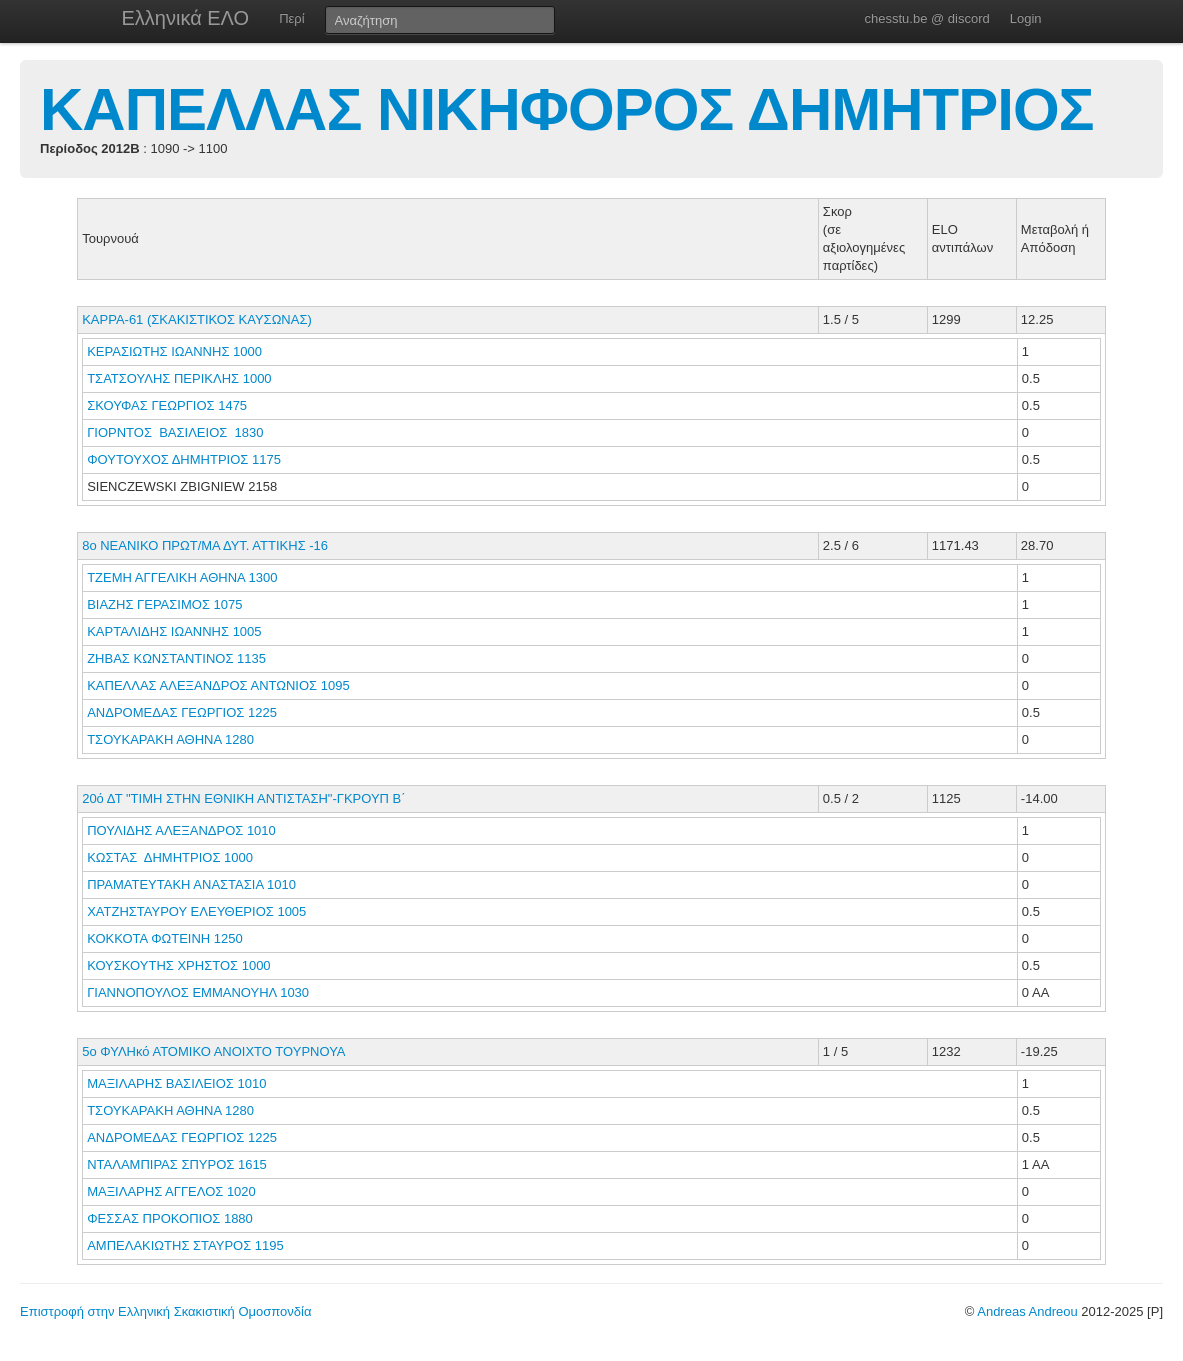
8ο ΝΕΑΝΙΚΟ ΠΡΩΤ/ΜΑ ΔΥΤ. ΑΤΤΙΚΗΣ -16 (205, 545)
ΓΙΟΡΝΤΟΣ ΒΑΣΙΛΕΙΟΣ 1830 (175, 432)
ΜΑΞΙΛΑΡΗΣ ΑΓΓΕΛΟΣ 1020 (171, 1191)
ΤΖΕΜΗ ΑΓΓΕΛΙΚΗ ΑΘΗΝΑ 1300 (182, 577)
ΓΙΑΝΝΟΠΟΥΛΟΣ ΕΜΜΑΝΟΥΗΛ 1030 (198, 992)
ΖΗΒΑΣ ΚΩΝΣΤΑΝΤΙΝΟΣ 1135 (176, 658)
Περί (291, 18)
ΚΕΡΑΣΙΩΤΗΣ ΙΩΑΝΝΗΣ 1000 (174, 351)
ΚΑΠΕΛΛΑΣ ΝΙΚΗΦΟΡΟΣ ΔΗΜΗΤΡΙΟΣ (567, 109)
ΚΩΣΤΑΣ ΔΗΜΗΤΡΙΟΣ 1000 (170, 857)
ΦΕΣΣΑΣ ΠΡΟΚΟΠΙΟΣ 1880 (170, 1218)
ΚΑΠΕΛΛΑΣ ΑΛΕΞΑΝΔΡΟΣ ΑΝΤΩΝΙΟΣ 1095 (218, 685)
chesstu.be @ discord (926, 18)
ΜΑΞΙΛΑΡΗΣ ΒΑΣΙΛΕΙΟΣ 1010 (176, 1083)
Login (1026, 18)
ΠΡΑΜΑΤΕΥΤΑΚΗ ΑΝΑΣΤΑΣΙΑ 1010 (191, 884)
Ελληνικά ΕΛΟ (186, 18)
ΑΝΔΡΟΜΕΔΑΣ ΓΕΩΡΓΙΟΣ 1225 (182, 712)
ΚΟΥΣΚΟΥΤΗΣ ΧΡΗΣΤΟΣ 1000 (178, 965)
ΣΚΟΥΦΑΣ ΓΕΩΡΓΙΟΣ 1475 (167, 405)
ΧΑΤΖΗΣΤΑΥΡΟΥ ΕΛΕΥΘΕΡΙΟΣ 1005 (196, 911)
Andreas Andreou (1027, 1311)
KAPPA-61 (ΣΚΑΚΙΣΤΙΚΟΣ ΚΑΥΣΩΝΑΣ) (197, 319)
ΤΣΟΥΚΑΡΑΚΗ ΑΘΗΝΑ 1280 (170, 739)
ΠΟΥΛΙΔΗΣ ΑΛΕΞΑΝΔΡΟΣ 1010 (181, 830)
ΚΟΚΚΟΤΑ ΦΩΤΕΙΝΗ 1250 (165, 938)
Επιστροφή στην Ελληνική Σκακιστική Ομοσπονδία (165, 1311)
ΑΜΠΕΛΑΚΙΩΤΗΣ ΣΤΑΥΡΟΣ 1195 (185, 1245)
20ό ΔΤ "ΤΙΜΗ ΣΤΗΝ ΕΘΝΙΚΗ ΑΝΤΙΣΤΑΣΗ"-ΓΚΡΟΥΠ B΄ (243, 798)
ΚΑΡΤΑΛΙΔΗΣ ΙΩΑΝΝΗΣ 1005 (174, 631)
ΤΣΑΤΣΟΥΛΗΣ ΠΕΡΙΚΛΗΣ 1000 (179, 378)
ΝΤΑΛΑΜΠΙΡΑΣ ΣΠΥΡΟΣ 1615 (177, 1164)
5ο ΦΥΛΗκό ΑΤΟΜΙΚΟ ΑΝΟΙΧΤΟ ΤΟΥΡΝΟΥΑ (213, 1051)
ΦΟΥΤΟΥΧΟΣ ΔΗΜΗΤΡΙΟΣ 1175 (184, 459)
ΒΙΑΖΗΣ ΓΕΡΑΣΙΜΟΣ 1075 (164, 604)
